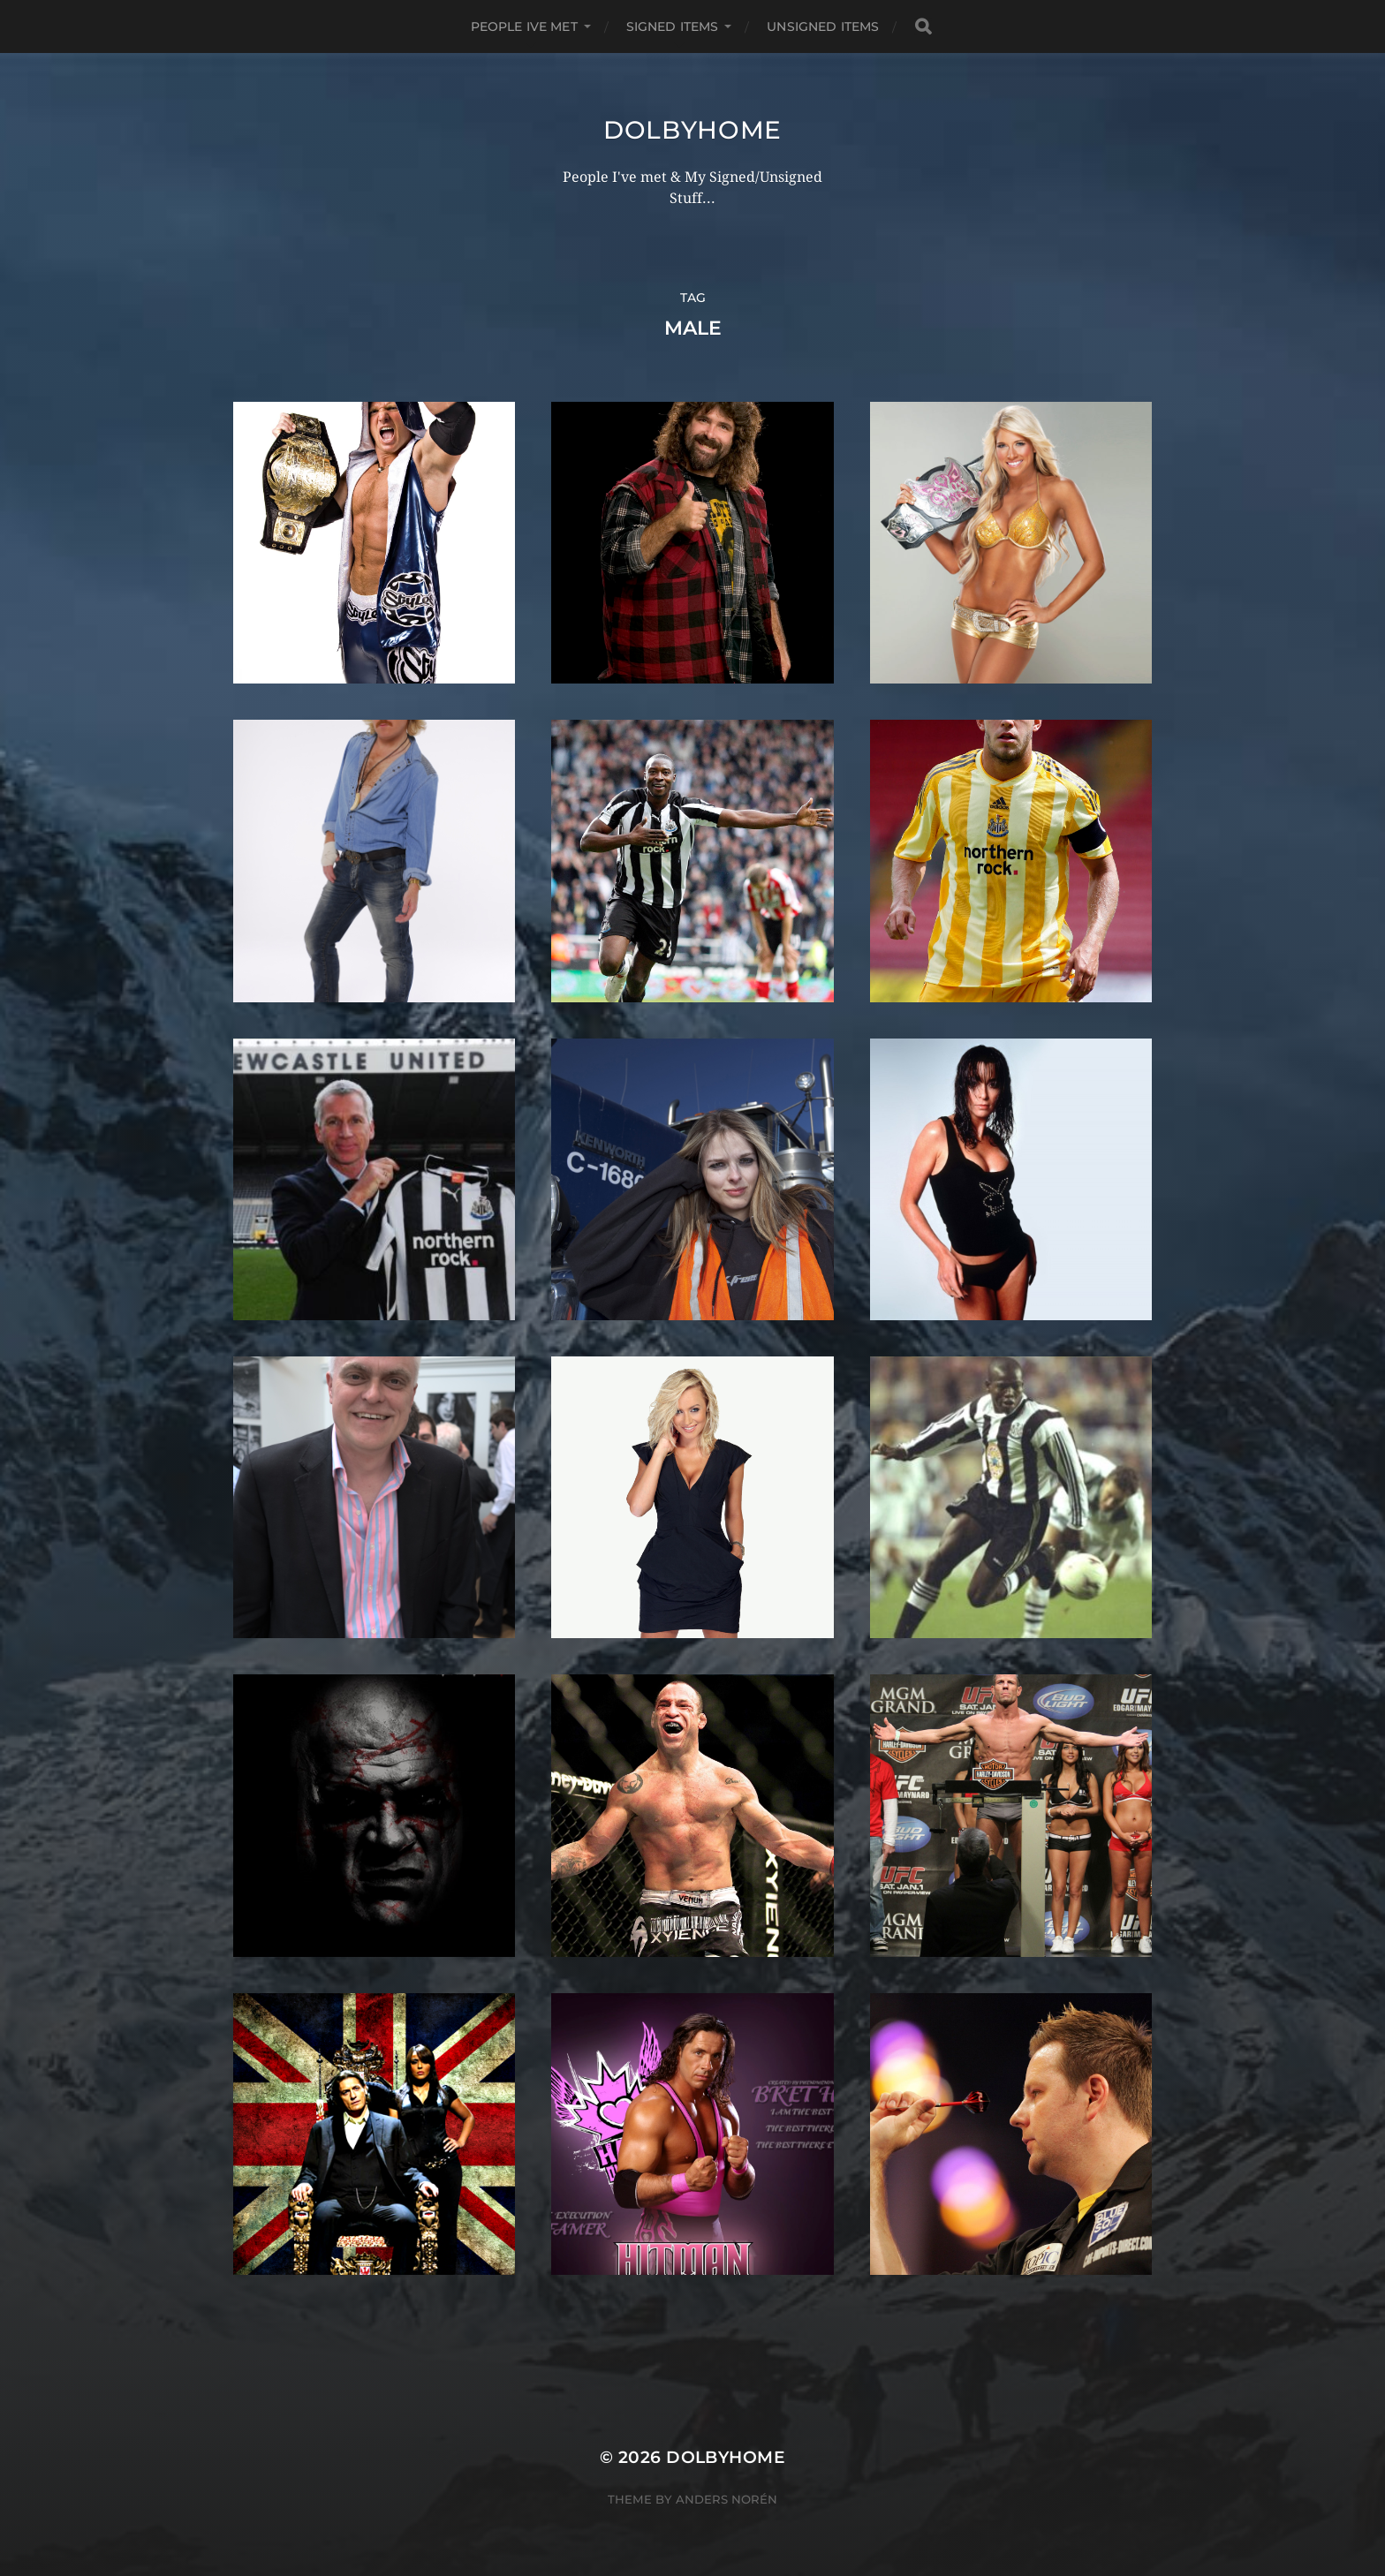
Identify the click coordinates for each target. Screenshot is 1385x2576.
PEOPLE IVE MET (524, 26)
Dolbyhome (692, 130)
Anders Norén (726, 2499)
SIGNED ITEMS (672, 26)
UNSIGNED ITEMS (823, 26)
